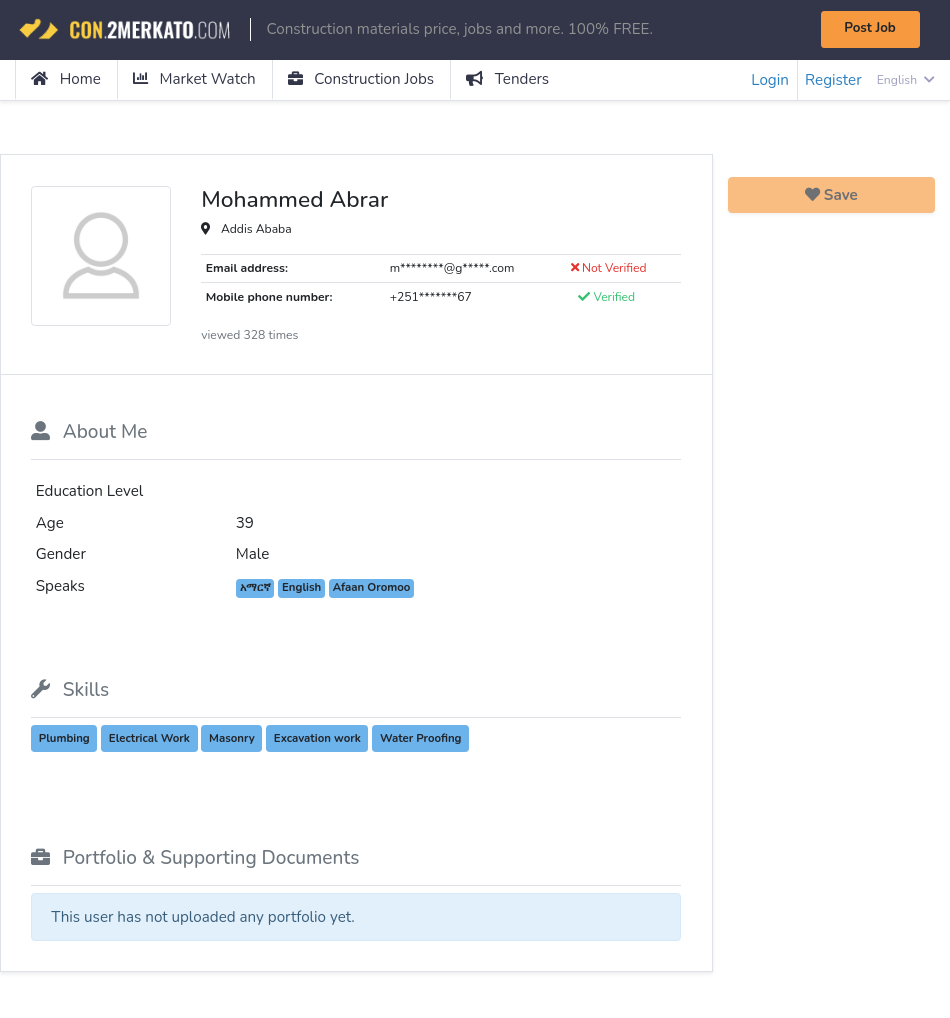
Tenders (507, 79)
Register (833, 80)
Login (770, 80)
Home (66, 79)
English (906, 80)
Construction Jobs (361, 79)
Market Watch (194, 79)
